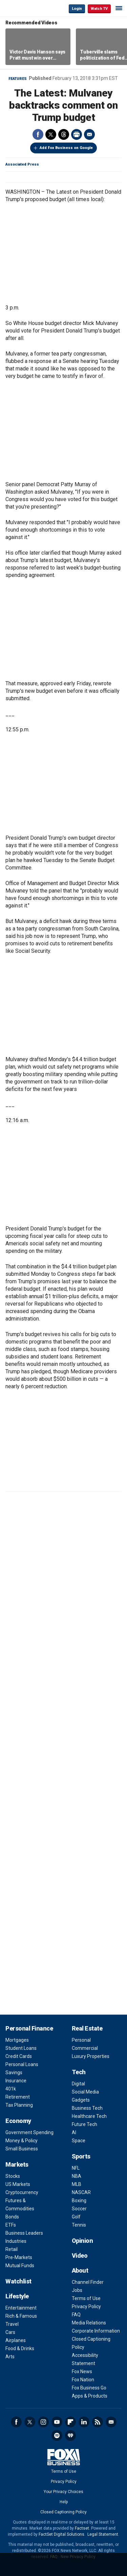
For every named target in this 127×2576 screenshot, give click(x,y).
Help (64, 2501)
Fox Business (27, 8)
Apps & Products (89, 2396)
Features (17, 79)
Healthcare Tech (89, 2116)
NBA (76, 2176)
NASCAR (81, 2192)
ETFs (10, 2225)
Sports (81, 2156)
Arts (10, 2356)
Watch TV (99, 8)
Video (80, 2255)
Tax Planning (19, 2105)
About (80, 2270)
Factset (82, 2528)
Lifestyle (17, 2296)
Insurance (15, 2080)
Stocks (12, 2176)
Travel (12, 2324)
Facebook (38, 134)
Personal (81, 2040)
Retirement (17, 2097)
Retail (11, 2249)
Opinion (82, 2240)
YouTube (56, 2422)
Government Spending (29, 2132)
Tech (79, 2072)
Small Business (21, 2148)
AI (74, 2132)
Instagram (43, 2422)
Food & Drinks (19, 2348)
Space (78, 2140)
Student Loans (21, 2048)
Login (77, 8)
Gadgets (81, 2100)
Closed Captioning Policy (63, 2512)
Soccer (79, 2208)
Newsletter (111, 2422)
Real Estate (87, 2028)
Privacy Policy (86, 2306)
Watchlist (18, 2281)
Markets (16, 2164)
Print (76, 134)
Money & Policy (21, 2140)
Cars (10, 2332)
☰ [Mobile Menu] (119, 8)
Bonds (12, 2216)
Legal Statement (102, 2534)
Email (89, 134)
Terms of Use (86, 2298)
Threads (63, 134)
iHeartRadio (70, 2435)
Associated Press (22, 164)
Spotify (56, 2435)
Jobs (77, 2290)
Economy (18, 2120)
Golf (76, 2216)
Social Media (85, 2092)
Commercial (85, 2048)
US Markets (17, 2184)
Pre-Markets (18, 2257)
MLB (76, 2184)
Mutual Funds (19, 2265)
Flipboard (70, 2422)
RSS (97, 2422)
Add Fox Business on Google (66, 148)
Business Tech (87, 2108)
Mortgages (17, 2040)
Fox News (82, 2371)
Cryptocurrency (21, 2192)
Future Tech (84, 2124)
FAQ (76, 2314)
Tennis (79, 2225)
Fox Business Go (89, 2387)
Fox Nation (83, 2379)
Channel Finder (88, 2282)
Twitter (50, 134)
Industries (15, 2241)
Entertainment (21, 2308)
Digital (78, 2083)
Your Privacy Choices (63, 2491)
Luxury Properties (90, 2056)
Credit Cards (18, 2056)
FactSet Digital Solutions (61, 2534)
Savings (13, 2072)
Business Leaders (24, 2233)
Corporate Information (96, 2331)
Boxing (79, 2200)
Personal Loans (21, 2064)
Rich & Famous (21, 2316)
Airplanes (15, 2340)
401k (10, 2088)
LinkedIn (84, 2422)
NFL (76, 2168)
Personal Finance (29, 2028)
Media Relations (89, 2322)
